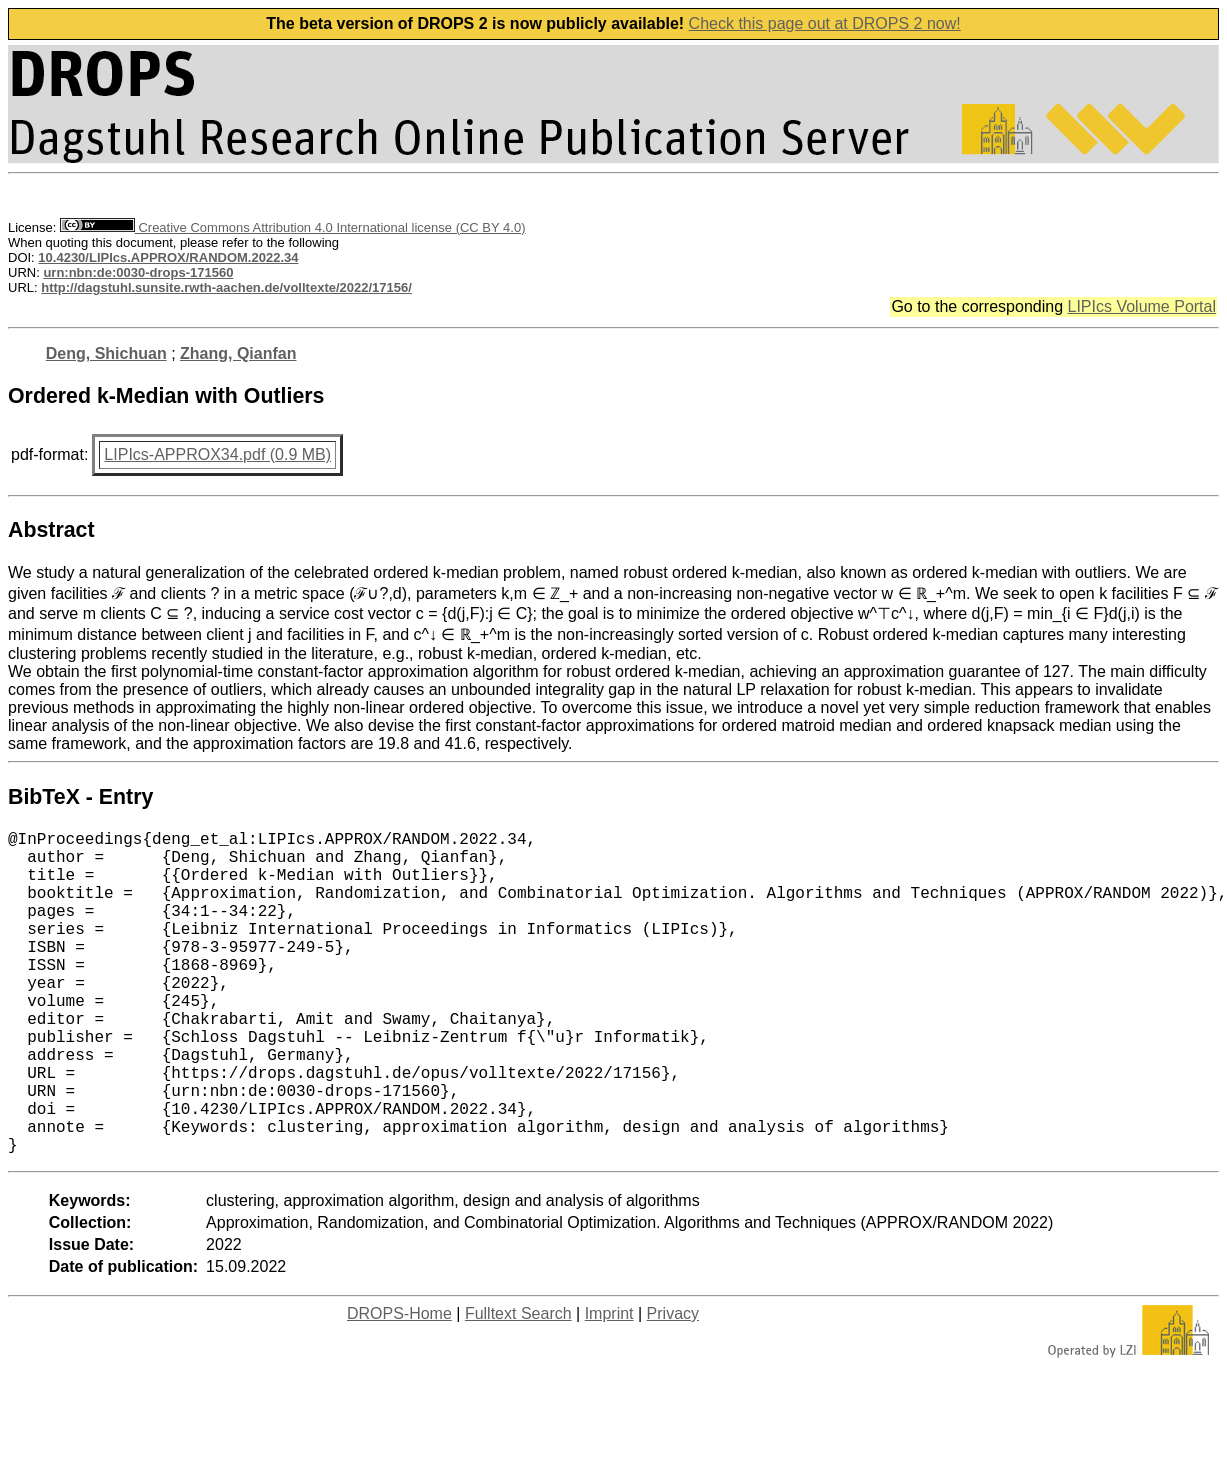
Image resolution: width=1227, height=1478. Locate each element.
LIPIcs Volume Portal (1141, 306)
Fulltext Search (518, 1385)
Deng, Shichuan (106, 353)
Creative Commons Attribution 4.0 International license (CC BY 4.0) (292, 227)
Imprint (609, 1385)
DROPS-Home (399, 1385)
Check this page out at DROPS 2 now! (825, 23)
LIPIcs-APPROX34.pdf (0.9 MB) (217, 454)
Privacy (673, 1385)
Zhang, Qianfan (238, 353)
